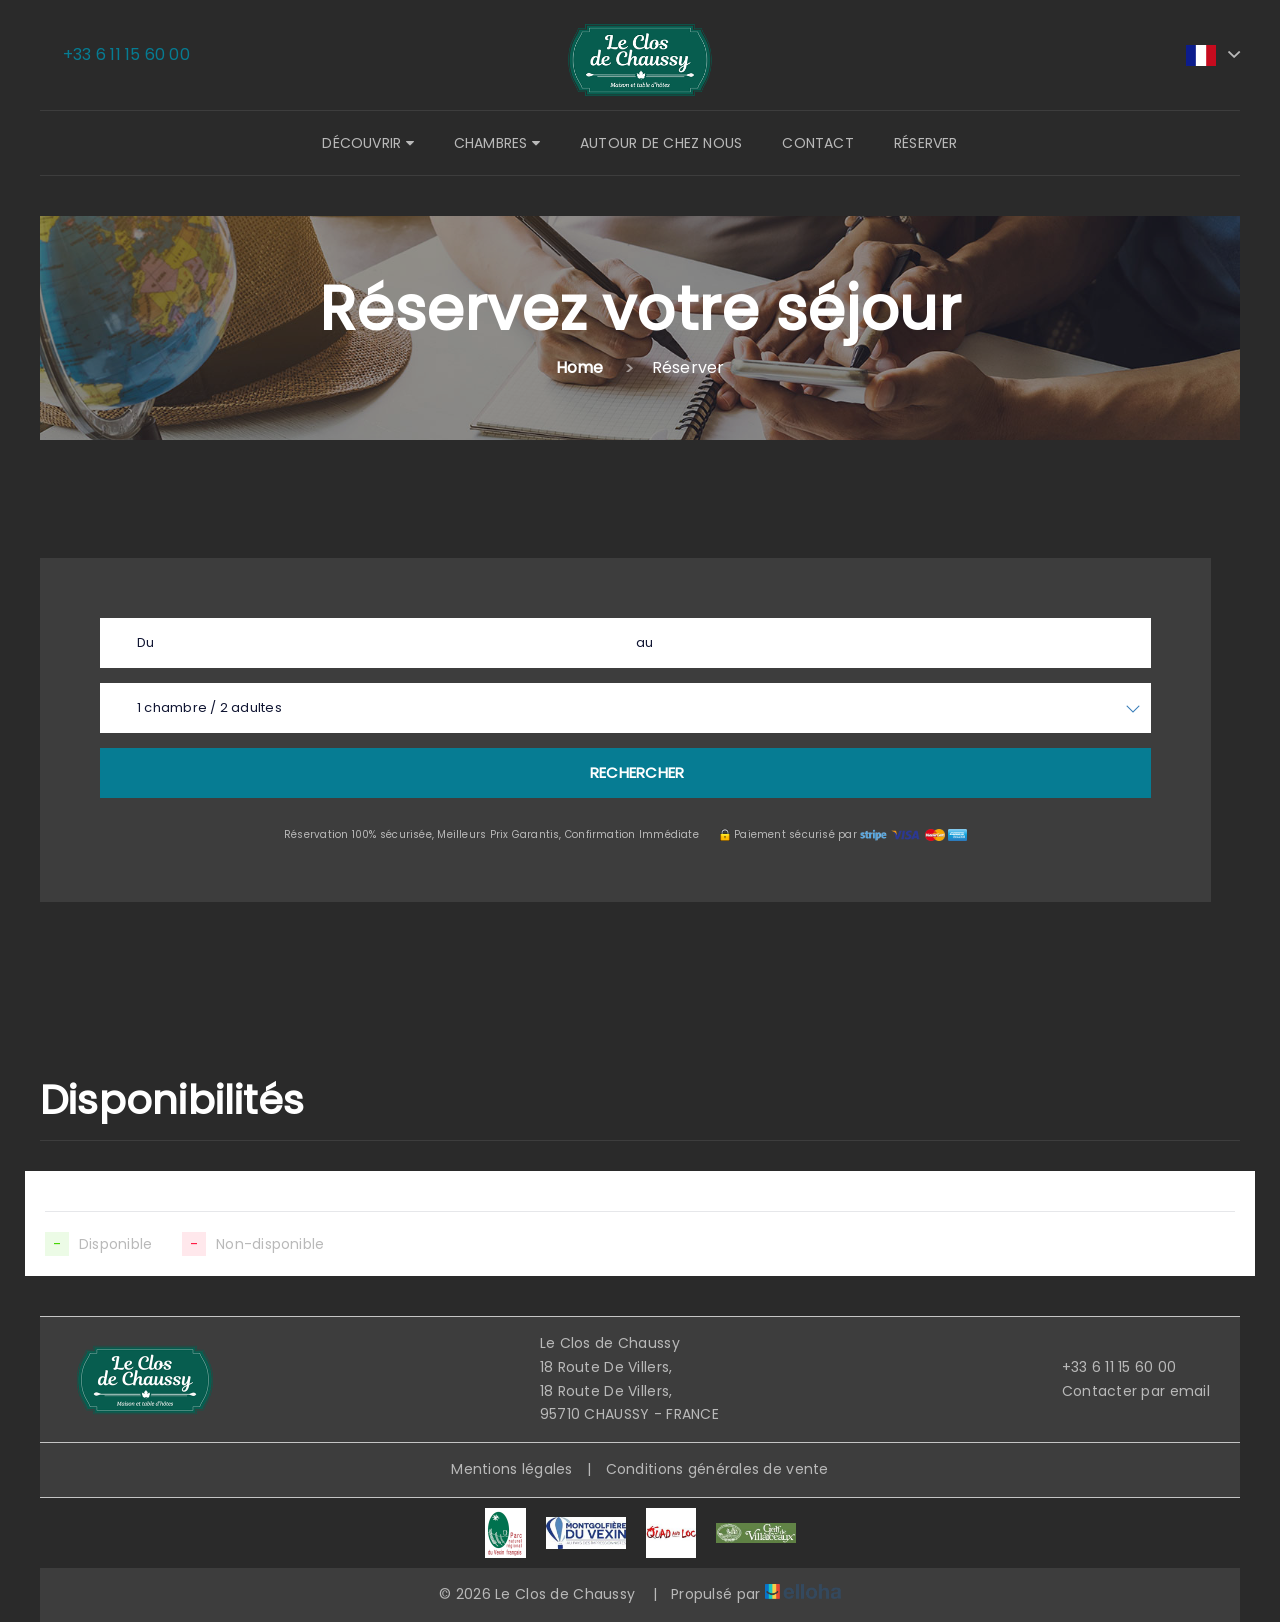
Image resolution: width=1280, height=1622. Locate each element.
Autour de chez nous (661, 143)
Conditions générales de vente (717, 1469)
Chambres (497, 143)
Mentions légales (511, 1469)
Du (145, 642)
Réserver (926, 143)
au (644, 642)
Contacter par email (1124, 1391)
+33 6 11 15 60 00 (1108, 1367)
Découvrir (367, 143)
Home (580, 367)
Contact (818, 143)
